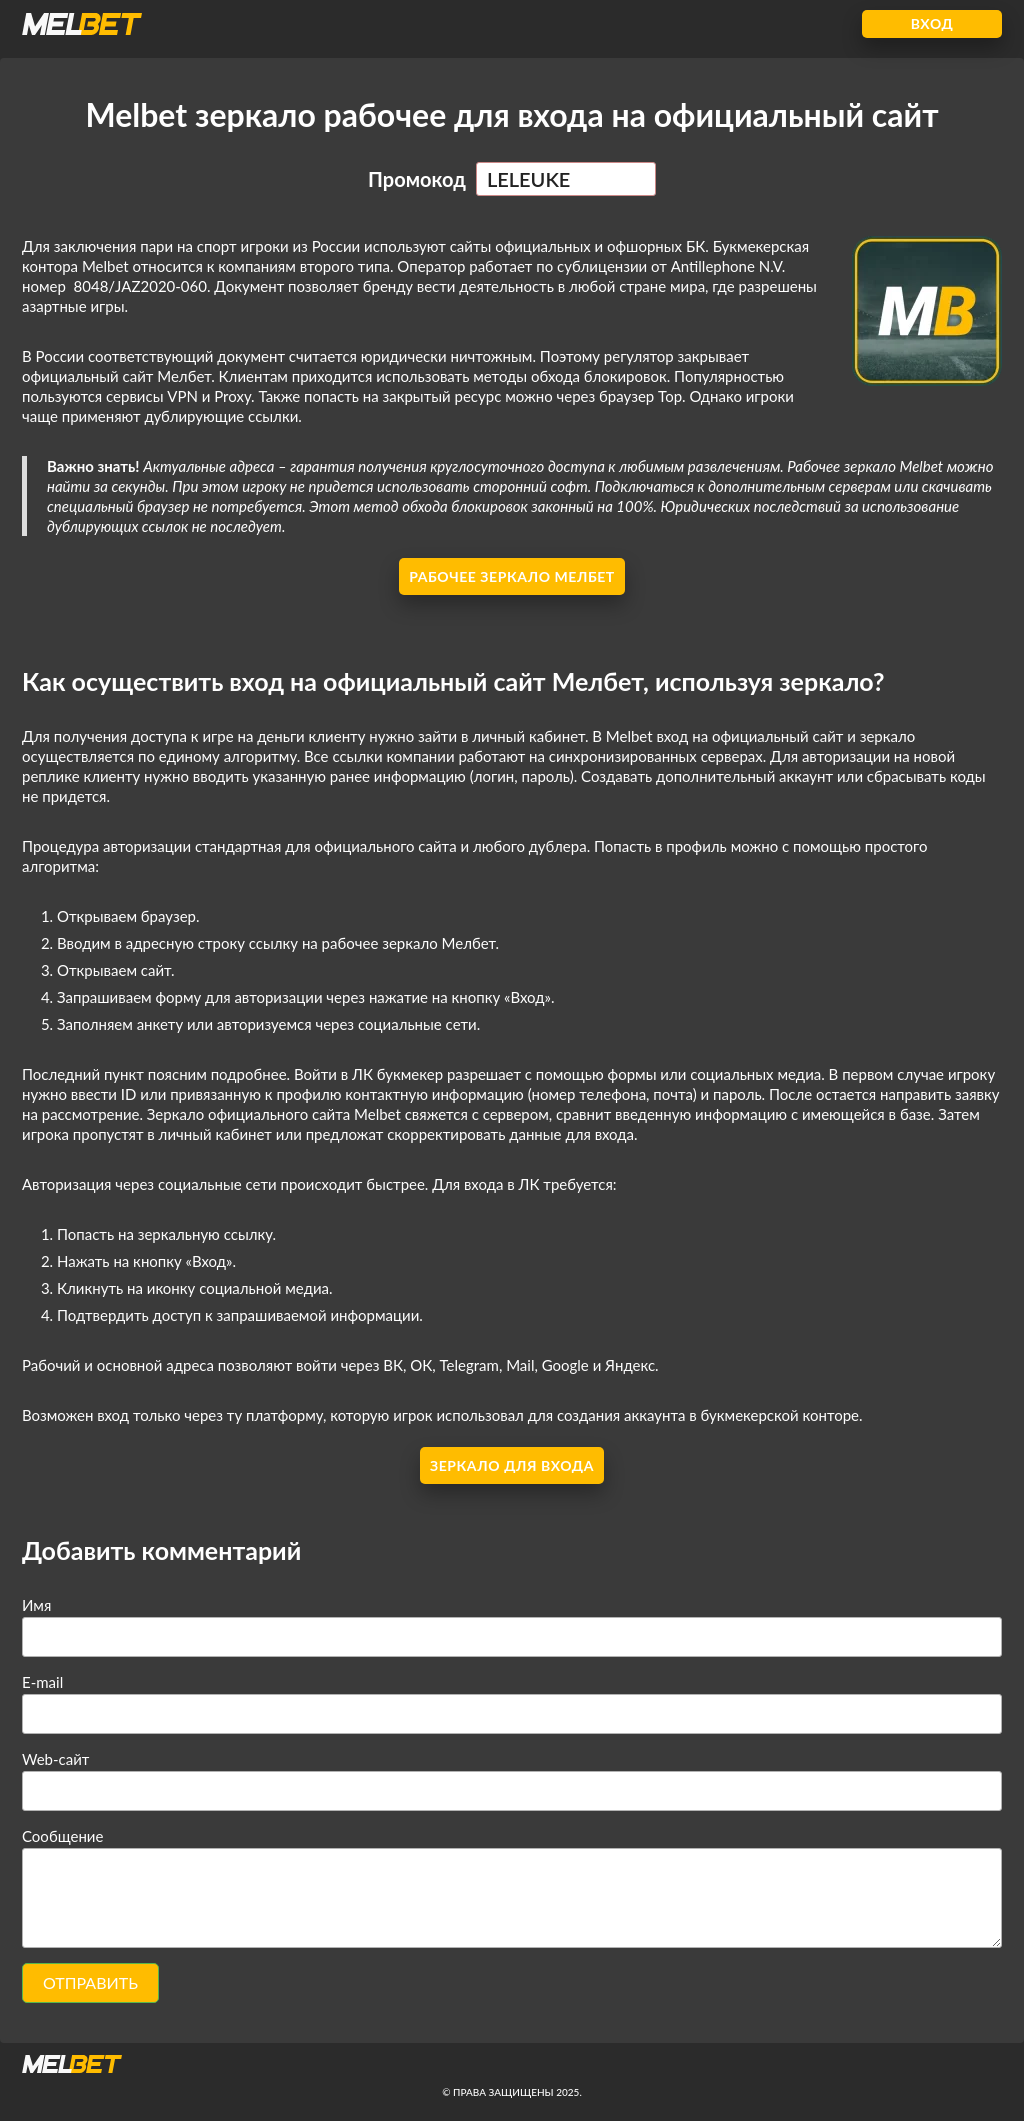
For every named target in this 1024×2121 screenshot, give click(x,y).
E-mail (42, 1682)
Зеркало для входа (512, 1465)
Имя (36, 1605)
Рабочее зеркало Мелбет (512, 576)
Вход (932, 23)
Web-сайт (55, 1759)
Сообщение (62, 1836)
